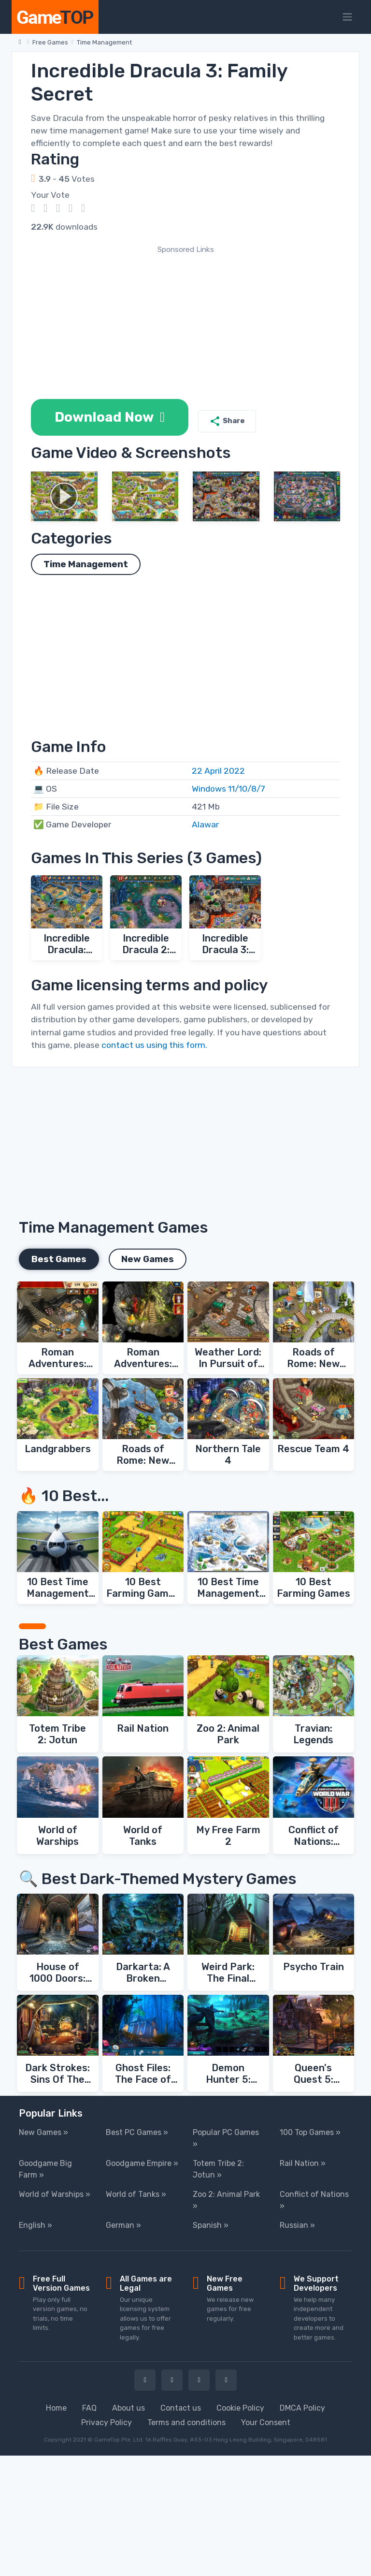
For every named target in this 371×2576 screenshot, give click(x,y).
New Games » (43, 2132)
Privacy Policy (106, 2422)
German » (123, 2225)
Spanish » (210, 2225)
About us (128, 2408)
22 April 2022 (218, 771)
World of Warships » (54, 2194)
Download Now (110, 417)
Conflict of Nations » (314, 2200)
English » (35, 2225)
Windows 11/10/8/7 (228, 789)
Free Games (50, 42)
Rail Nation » (303, 2163)
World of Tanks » (136, 2194)
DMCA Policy (302, 2408)
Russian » (297, 2225)
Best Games (58, 1259)
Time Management (104, 42)
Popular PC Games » (226, 2138)
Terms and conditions (186, 2422)
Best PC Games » (137, 2132)
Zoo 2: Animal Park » (226, 2200)
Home (56, 2408)
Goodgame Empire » (142, 2163)
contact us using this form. (154, 1045)
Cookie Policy (240, 2408)
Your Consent (265, 2422)
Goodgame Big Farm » (45, 2169)
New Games (147, 1259)
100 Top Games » (310, 2132)
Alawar (205, 824)
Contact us (180, 2408)
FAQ (89, 2408)
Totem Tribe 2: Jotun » (218, 2169)
